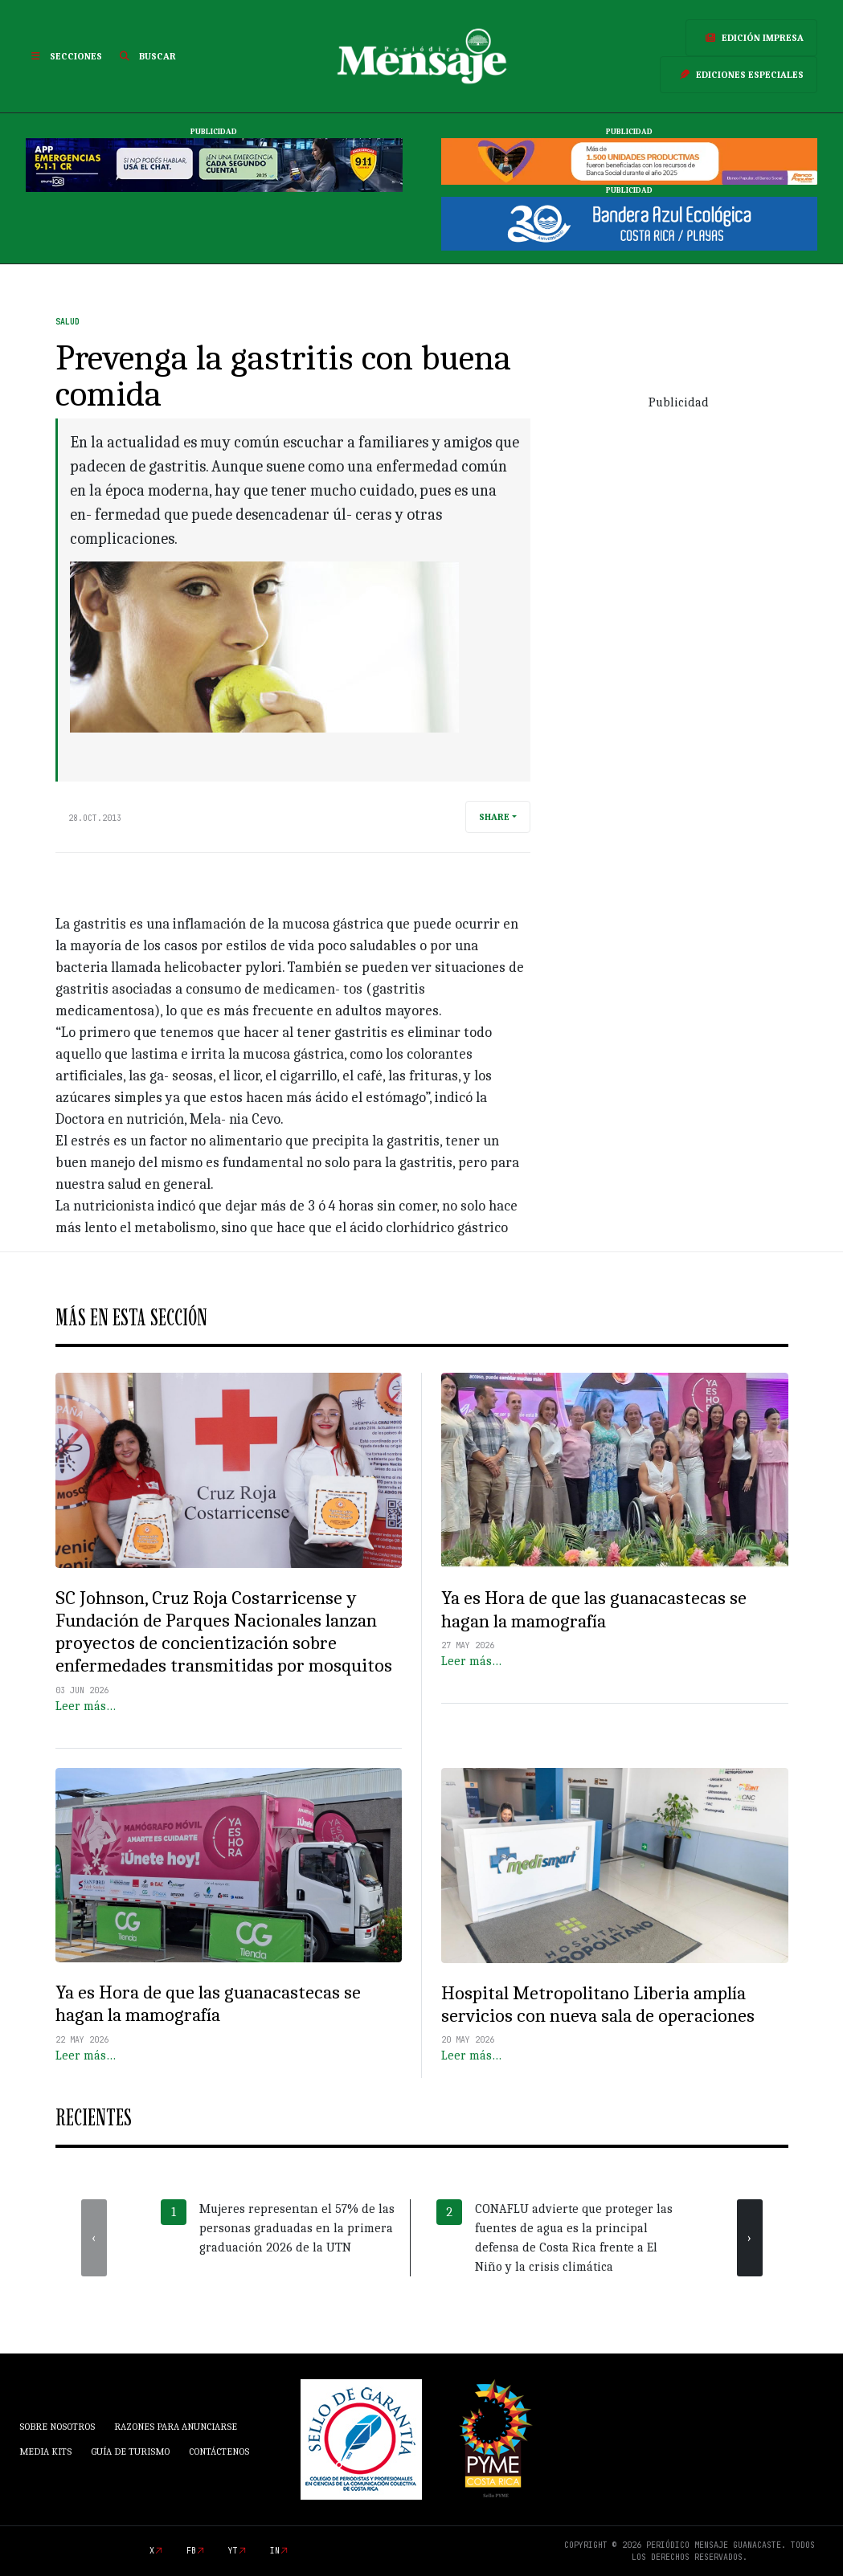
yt (233, 2550)
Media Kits (45, 2451)
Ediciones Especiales (738, 74)
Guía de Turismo (130, 2451)
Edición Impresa (751, 38)
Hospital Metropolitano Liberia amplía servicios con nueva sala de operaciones (598, 2004)
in (275, 2550)
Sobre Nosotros (57, 2426)
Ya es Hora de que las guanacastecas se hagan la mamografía (594, 1609)
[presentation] (94, 2237)
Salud (67, 321)
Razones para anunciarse (175, 2426)
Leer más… (85, 1706)
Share (494, 817)
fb (191, 2550)
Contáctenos (219, 2451)
